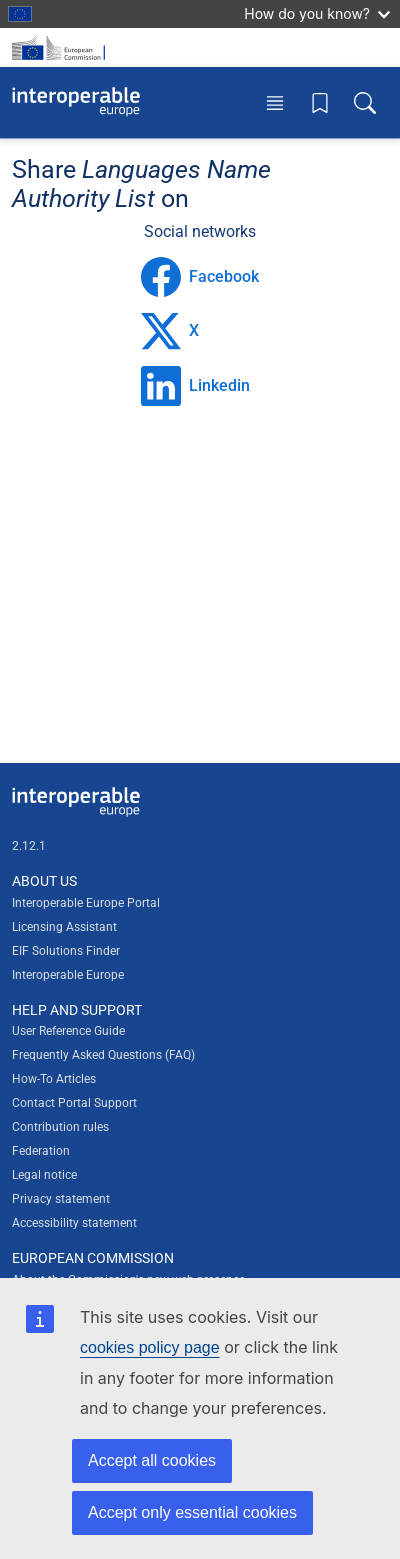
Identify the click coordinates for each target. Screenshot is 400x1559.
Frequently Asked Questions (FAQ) (103, 1055)
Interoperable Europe (68, 975)
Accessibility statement (74, 1223)
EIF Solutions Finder (66, 951)
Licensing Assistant (64, 927)
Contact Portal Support (74, 1103)
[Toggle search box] (365, 102)
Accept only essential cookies (192, 1512)
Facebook (200, 277)
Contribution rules (60, 1127)
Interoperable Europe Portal (86, 903)
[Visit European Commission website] (62, 47)
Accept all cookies (152, 1460)
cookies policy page (150, 1347)
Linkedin (195, 386)
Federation (41, 1151)
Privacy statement (61, 1199)
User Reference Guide (68, 1031)
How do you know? (317, 13)
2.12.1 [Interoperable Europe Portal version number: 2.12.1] (29, 846)
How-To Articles (54, 1079)
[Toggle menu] (275, 102)
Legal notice (44, 1175)
